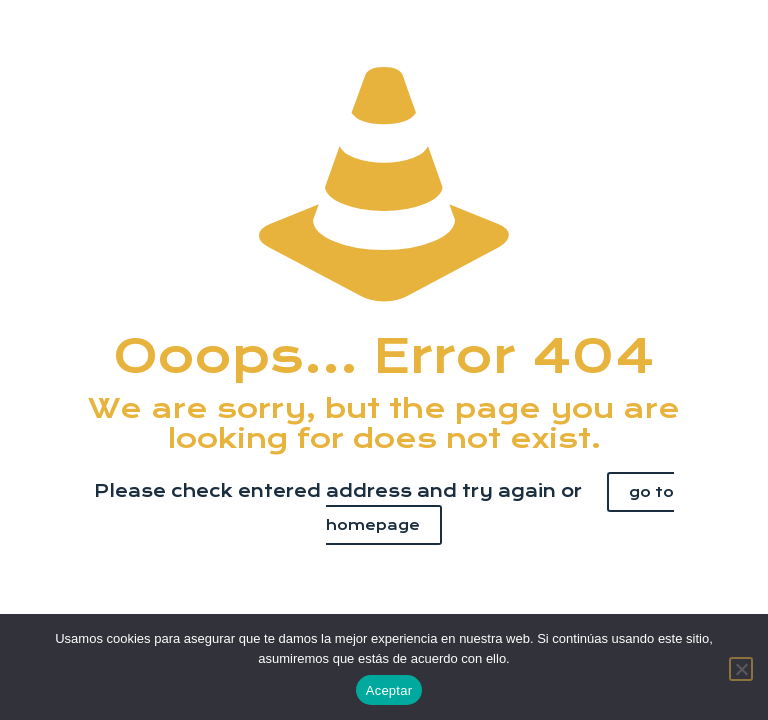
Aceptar (389, 690)
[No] (741, 669)
